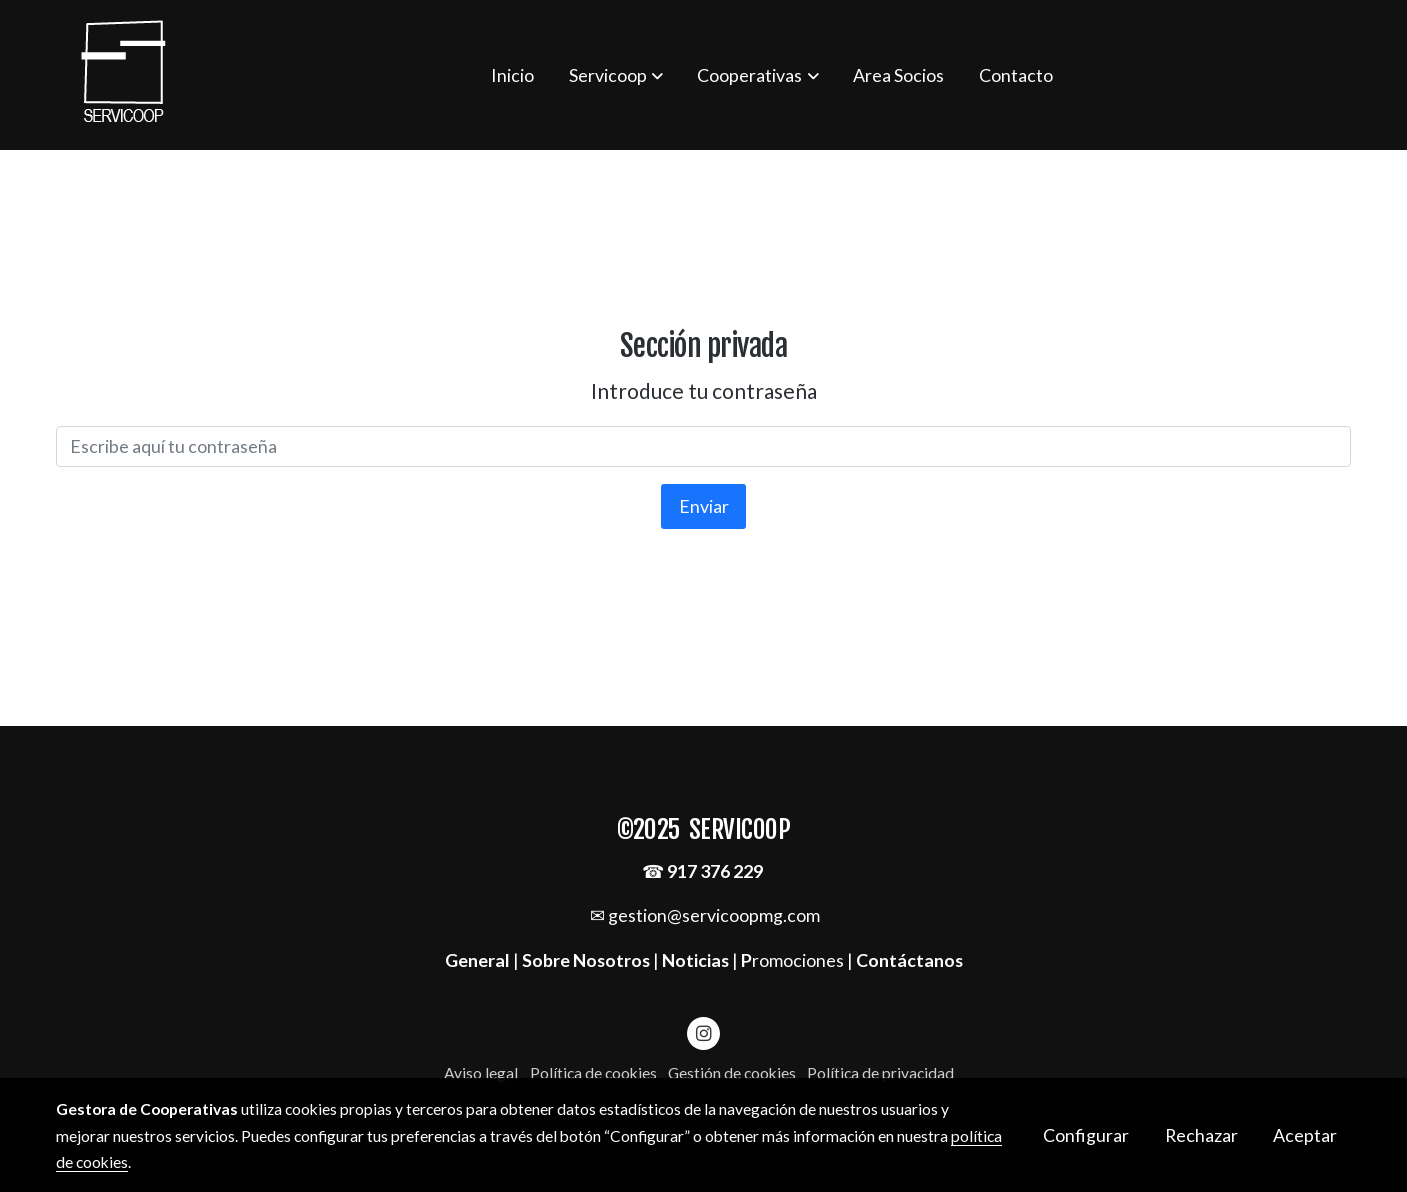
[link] (124, 75)
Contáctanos (909, 960)
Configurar (1086, 1135)
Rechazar (1201, 1135)
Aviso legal (481, 1073)
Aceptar (1305, 1135)
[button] (616, 75)
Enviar (704, 506)
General (479, 960)
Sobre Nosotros (586, 960)
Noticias (695, 960)
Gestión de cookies (732, 1073)
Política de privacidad (880, 1073)
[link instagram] (703, 1032)
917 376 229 (715, 871)
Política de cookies (593, 1073)
